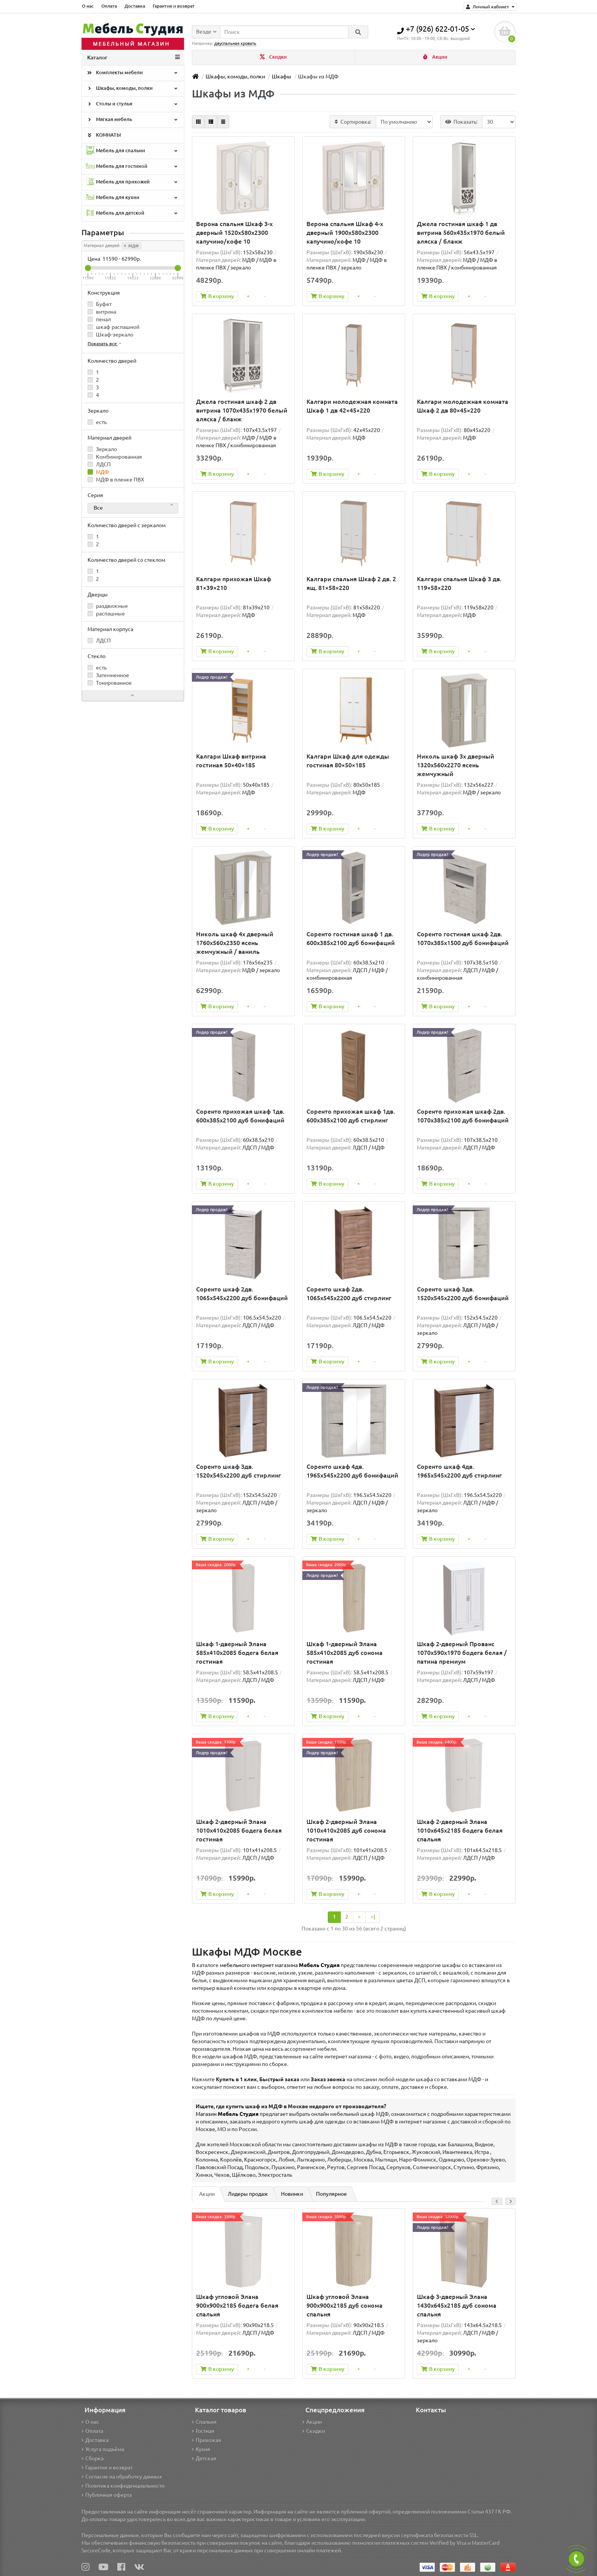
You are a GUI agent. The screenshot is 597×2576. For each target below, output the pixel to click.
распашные (106, 614)
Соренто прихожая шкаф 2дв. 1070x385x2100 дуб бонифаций (463, 1116)
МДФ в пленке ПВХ (116, 480)
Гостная (203, 2431)
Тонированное (110, 683)
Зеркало (102, 449)
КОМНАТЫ (103, 136)
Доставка (135, 5)
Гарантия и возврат (174, 5)
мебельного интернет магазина (280, 1966)
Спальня (204, 2422)
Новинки (292, 2195)
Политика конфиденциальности (122, 2486)
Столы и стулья (132, 104)
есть (97, 422)
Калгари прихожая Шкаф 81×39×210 (233, 583)
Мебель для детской (132, 214)
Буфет (100, 304)
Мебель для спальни (132, 151)
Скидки (273, 57)
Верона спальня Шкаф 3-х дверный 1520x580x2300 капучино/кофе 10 (234, 233)
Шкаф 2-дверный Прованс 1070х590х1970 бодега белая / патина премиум (462, 1653)
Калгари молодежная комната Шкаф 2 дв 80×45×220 (462, 406)
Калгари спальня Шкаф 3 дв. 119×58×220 (459, 583)
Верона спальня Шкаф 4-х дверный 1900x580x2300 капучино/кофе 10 (344, 233)
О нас (88, 5)
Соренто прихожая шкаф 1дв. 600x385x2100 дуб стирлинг (350, 1116)
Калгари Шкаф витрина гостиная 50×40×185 (231, 761)
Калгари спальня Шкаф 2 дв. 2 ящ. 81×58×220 (351, 583)
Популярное (331, 2195)
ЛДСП (99, 465)
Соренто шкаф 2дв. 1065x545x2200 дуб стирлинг (348, 1294)
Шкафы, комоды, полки (132, 89)
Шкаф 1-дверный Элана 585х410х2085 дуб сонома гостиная (344, 1653)
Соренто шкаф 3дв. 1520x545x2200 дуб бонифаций (463, 1294)
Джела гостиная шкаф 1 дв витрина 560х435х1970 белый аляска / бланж (461, 233)
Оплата (109, 5)
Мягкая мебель (132, 120)
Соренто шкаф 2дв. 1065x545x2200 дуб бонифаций (242, 1294)
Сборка (92, 2458)
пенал (99, 320)
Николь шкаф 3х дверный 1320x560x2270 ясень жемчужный (455, 765)
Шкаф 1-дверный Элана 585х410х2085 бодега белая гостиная (237, 1653)
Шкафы (281, 77)
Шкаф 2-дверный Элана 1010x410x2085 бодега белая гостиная (239, 1831)
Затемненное (108, 676)
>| (372, 1917)
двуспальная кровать (235, 42)
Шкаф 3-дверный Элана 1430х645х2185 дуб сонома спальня (456, 2306)
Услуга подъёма (102, 2449)
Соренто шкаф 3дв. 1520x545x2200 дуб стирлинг (238, 1471)
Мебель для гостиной (132, 167)
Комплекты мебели (132, 73)
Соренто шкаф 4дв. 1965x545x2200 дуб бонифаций (352, 1471)
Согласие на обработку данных (121, 2477)
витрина (102, 312)
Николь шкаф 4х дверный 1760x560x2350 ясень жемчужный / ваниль (234, 943)
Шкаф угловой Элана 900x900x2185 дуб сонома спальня (344, 2306)
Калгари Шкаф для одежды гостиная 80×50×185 (347, 761)
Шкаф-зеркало (110, 335)
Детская (204, 2458)
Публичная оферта (106, 2495)
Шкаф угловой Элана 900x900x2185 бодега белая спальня (237, 2306)
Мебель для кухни (132, 198)
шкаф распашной (113, 327)
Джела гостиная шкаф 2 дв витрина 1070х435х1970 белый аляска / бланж (241, 411)
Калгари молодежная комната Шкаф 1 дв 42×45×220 (352, 406)
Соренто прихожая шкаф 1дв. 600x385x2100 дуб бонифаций (240, 1116)
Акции (435, 57)
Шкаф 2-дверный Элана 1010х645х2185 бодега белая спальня (460, 1831)
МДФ (131, 246)
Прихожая (206, 2440)
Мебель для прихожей (132, 183)
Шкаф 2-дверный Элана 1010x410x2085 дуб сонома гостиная (346, 1831)
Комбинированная (115, 457)
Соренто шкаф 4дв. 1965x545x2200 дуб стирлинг (459, 1471)
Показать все (105, 343)
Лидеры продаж (248, 2195)
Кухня (201, 2449)
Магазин (227, 2115)
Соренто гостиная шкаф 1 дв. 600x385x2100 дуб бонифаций (350, 939)
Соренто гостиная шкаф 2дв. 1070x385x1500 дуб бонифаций (463, 939)
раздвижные (108, 606)
